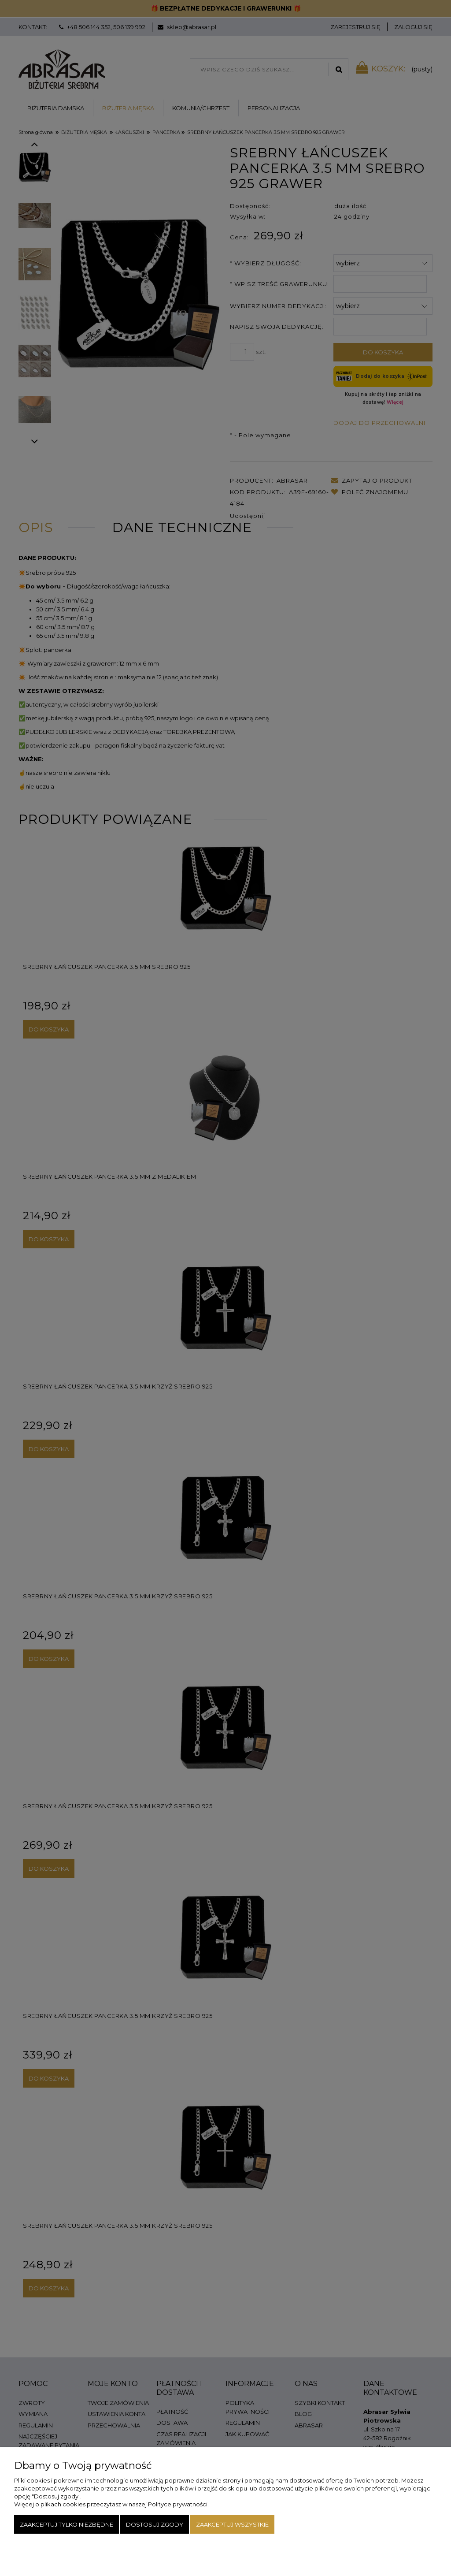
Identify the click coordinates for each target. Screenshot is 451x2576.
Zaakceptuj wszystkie (232, 2524)
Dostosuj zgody (154, 2524)
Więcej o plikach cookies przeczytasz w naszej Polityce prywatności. (111, 2504)
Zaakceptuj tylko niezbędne (66, 2524)
